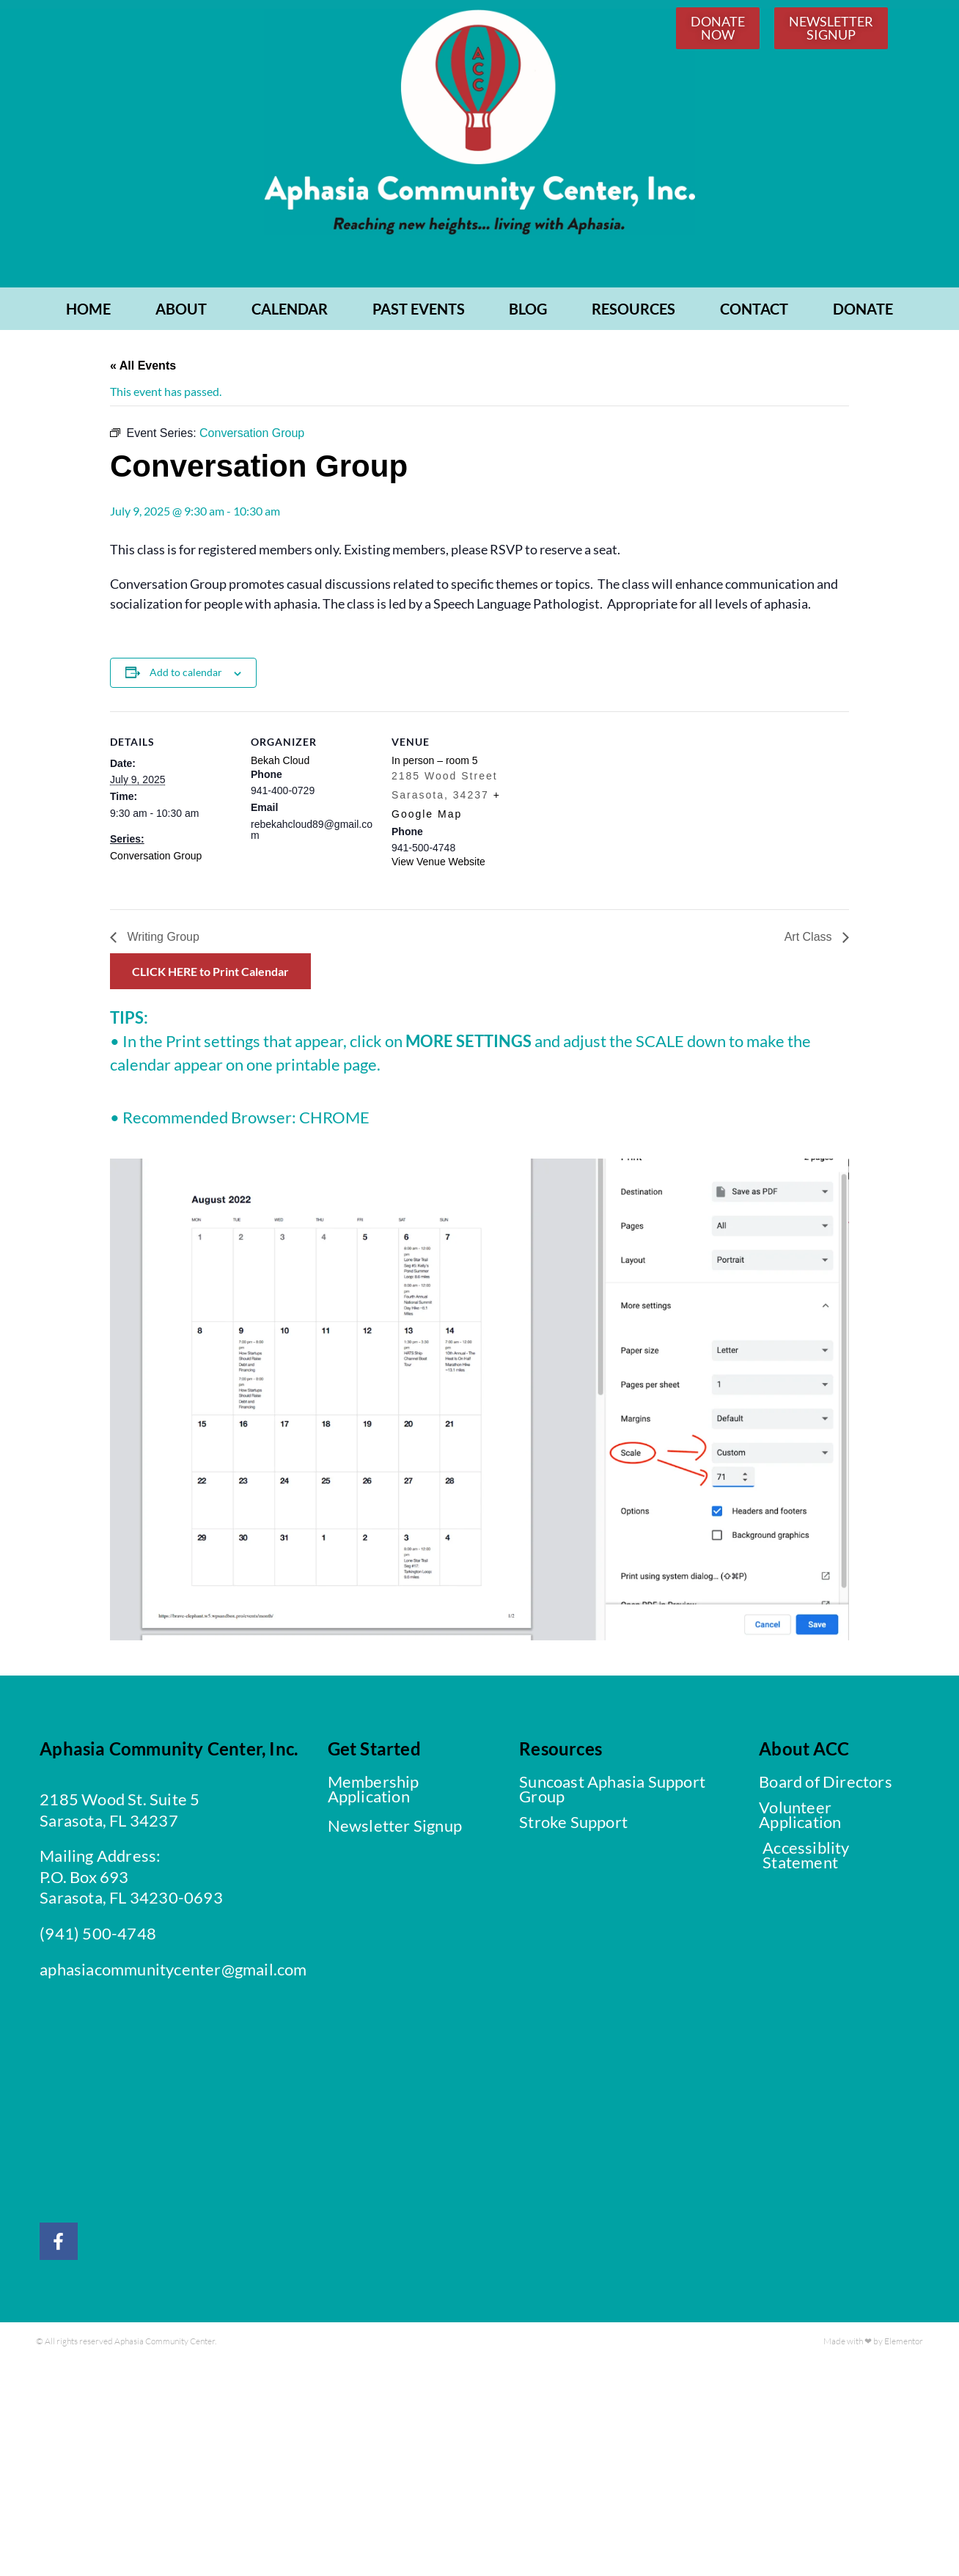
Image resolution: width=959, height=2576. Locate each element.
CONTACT (754, 311)
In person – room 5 (435, 762)
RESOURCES (633, 311)
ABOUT (181, 311)
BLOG (528, 311)
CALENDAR (289, 311)
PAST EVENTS (418, 311)
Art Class (810, 939)
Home (88, 311)
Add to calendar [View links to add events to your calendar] (186, 675)
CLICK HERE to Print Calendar (210, 974)
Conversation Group (156, 858)
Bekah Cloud (280, 762)
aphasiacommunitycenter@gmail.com (173, 1971)
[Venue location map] (609, 815)
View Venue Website (438, 864)
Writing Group (161, 939)
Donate (863, 311)
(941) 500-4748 (98, 1935)
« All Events (143, 368)
